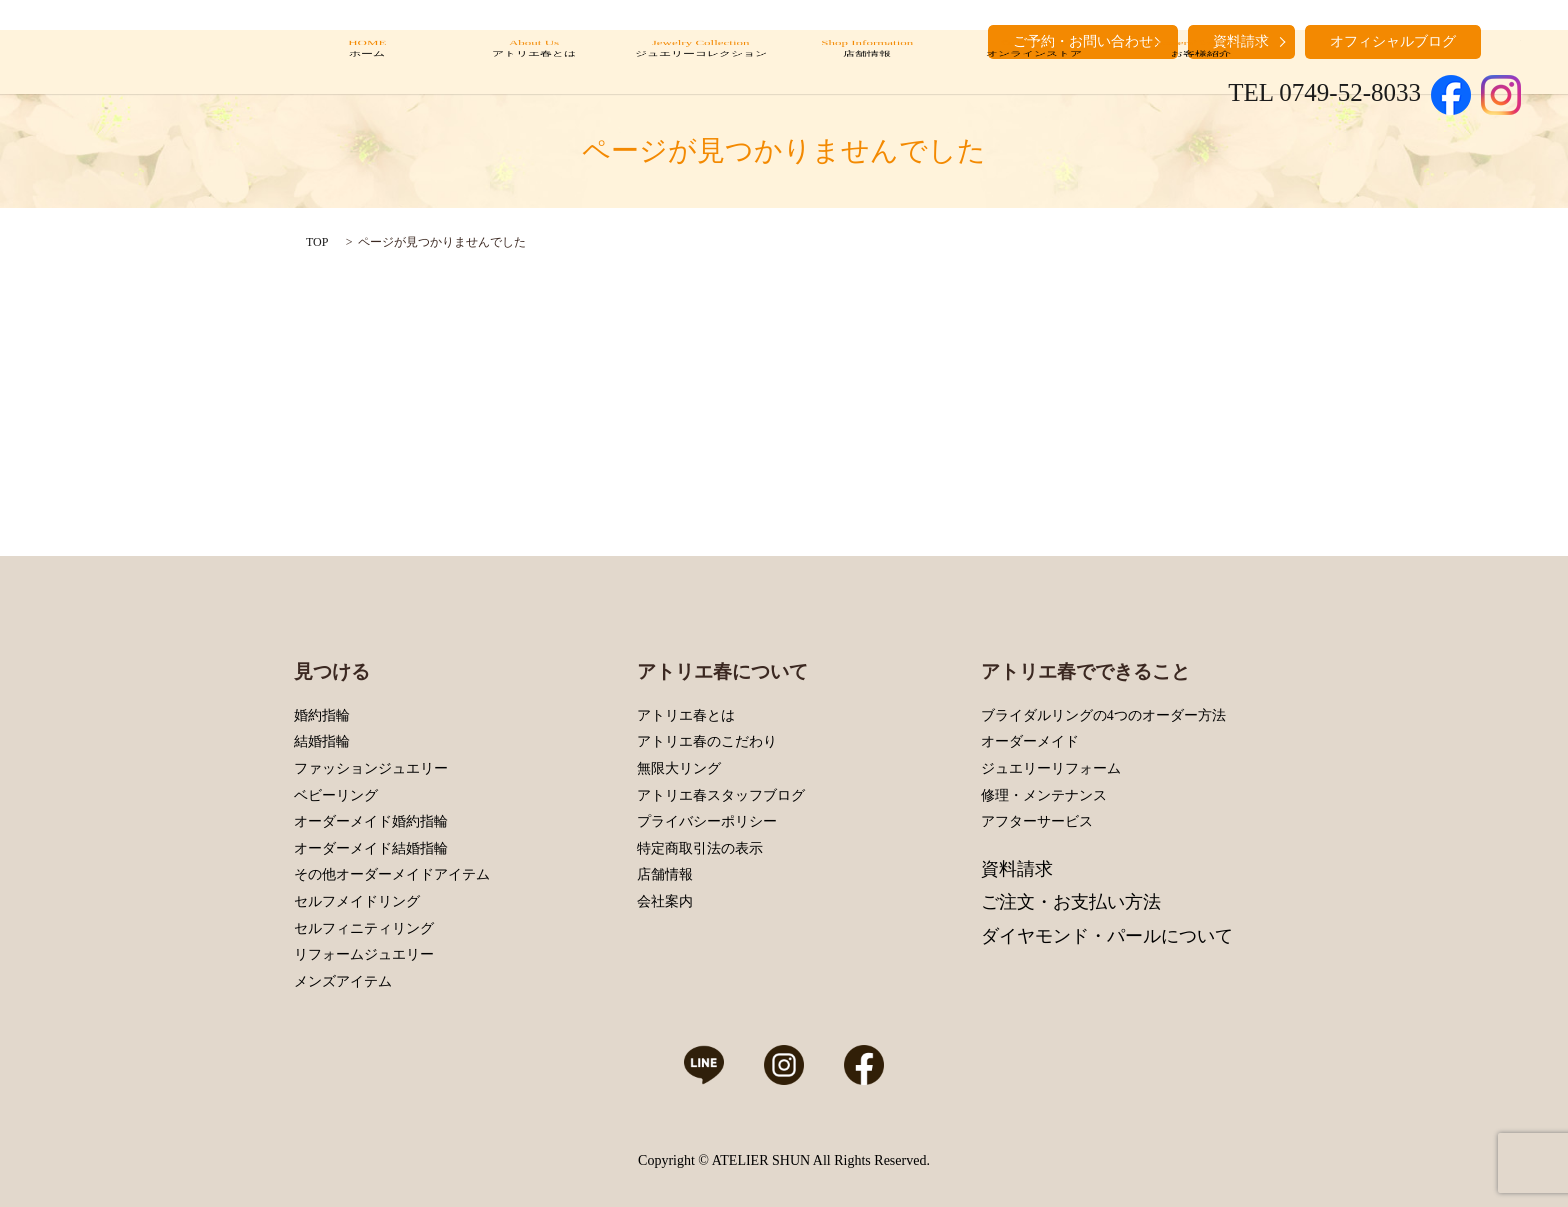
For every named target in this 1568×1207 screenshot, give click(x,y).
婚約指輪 (322, 715)
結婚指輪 (322, 741)
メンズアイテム (343, 981)
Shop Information (867, 63)
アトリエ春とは (686, 715)
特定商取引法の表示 (700, 848)
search (1506, 40)
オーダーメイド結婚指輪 (371, 848)
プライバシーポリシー (707, 821)
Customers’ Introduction (1200, 63)
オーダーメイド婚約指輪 (371, 821)
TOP (317, 242)
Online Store (1033, 63)
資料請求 (1017, 869)
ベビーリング (336, 795)
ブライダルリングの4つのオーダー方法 (1103, 715)
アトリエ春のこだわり (707, 741)
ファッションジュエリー (371, 768)
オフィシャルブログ (1393, 41)
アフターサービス (1037, 821)
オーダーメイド (1030, 741)
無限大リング (679, 768)
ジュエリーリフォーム (1051, 768)
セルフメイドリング (357, 901)
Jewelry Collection (700, 63)
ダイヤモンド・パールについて (1107, 936)
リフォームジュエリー (364, 954)
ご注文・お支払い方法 (1071, 902)
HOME (367, 63)
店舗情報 (665, 874)
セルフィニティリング (364, 928)
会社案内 (665, 901)
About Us (533, 63)
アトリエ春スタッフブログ (721, 795)
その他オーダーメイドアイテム (392, 874)
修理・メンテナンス (1044, 795)
